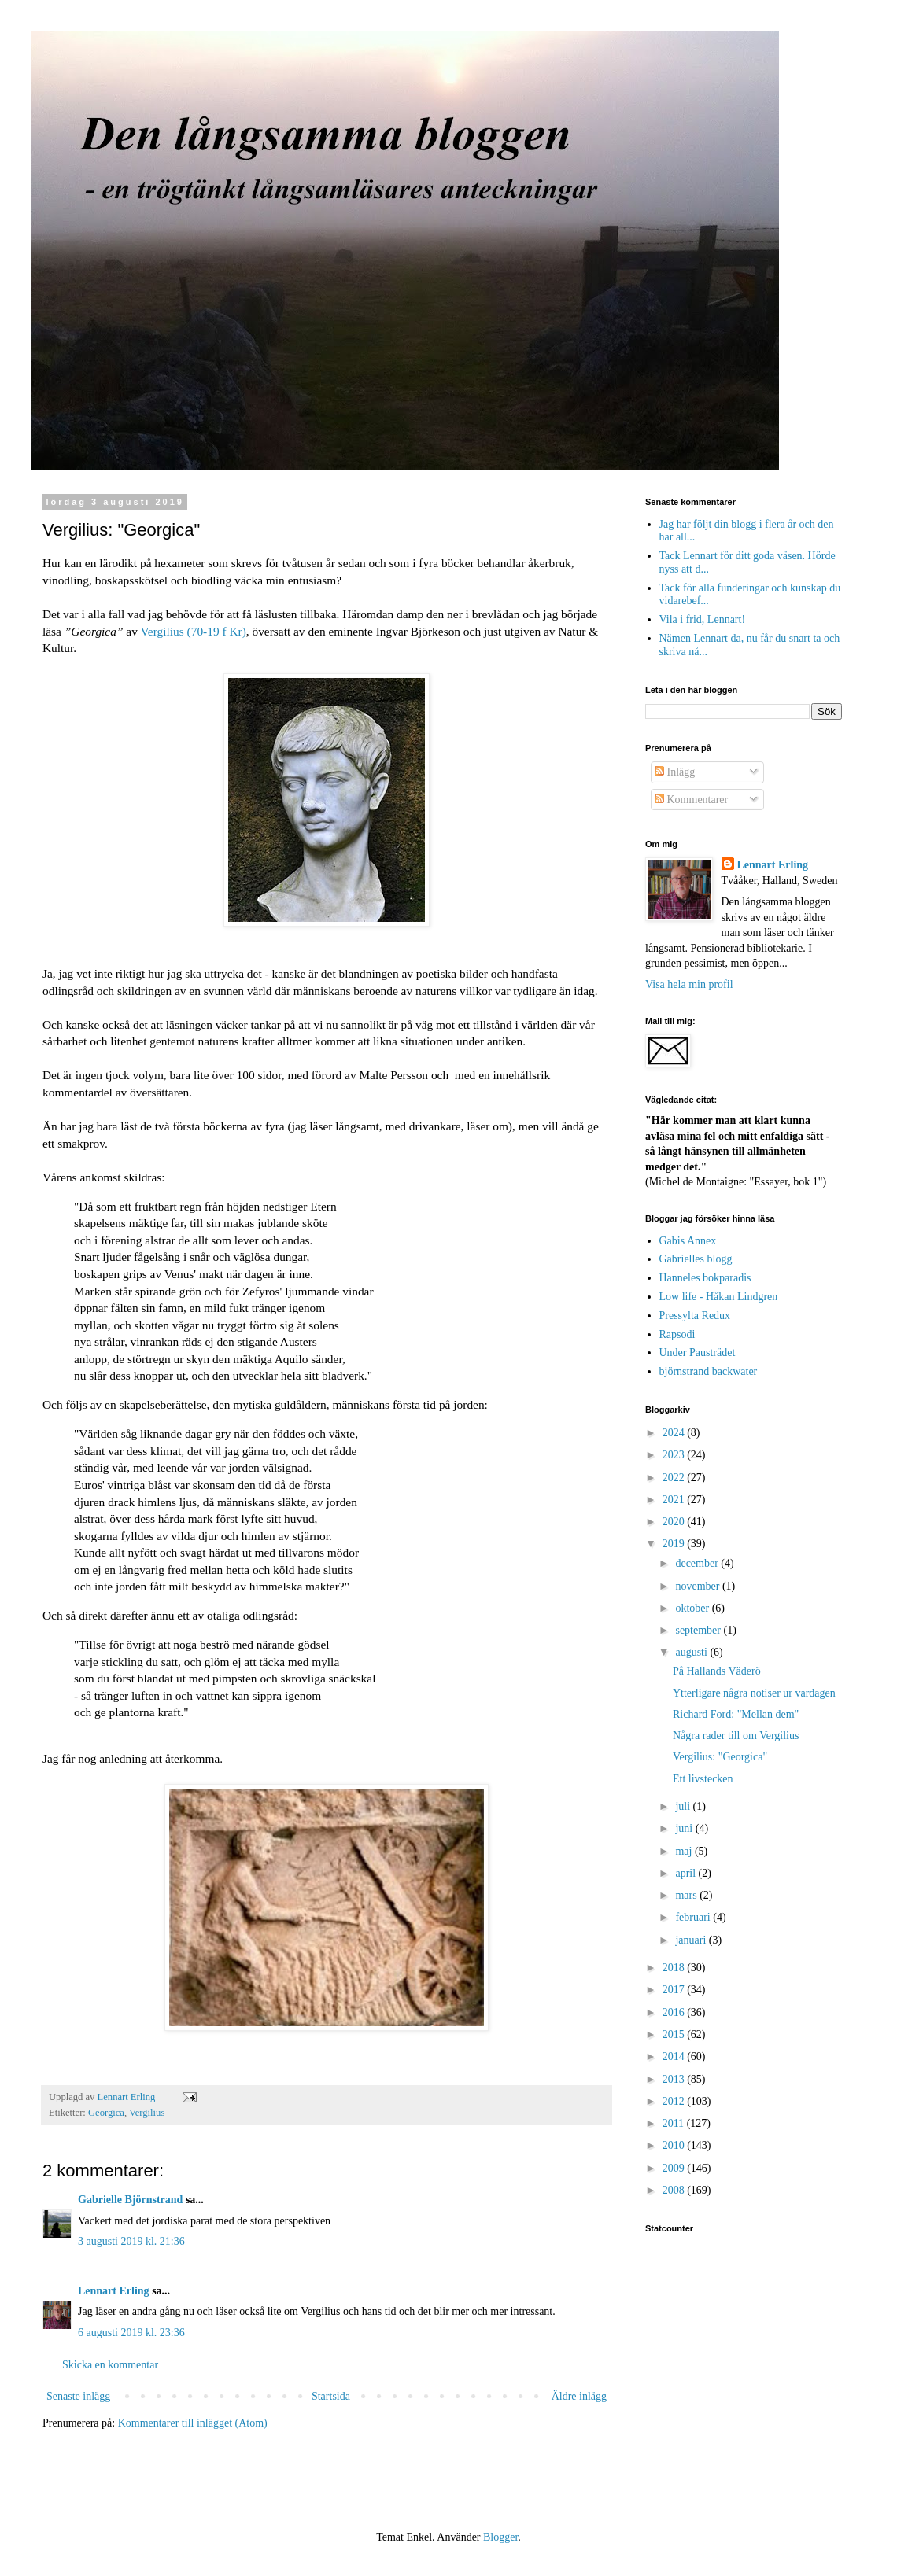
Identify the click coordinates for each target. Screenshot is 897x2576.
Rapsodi (677, 1334)
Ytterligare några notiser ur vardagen (754, 1693)
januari (691, 1940)
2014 (675, 2056)
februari (694, 1917)
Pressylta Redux (695, 1315)
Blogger (500, 2537)
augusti (692, 1652)
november (698, 1586)
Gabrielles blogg (696, 1259)
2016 (675, 2012)
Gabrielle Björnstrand (130, 2200)
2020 (675, 1522)
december (698, 1563)
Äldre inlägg (579, 2396)
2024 (675, 1433)
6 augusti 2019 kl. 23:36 (131, 2332)
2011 (675, 2123)
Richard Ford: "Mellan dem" (736, 1714)
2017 (675, 1990)
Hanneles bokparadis (705, 1278)
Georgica (106, 2112)
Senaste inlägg (78, 2396)
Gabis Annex (688, 1241)
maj (685, 1851)
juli (683, 1806)
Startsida (331, 2396)
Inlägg (675, 772)
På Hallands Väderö (717, 1671)
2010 (675, 2145)
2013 (675, 2079)
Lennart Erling (114, 2291)
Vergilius (146, 2112)
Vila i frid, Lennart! (702, 619)
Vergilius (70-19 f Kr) (192, 631)
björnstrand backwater (708, 1371)
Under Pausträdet (697, 1352)
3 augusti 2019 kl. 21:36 (131, 2241)
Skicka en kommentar (110, 2365)
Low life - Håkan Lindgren (718, 1297)
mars (687, 1895)
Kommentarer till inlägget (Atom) (193, 2423)
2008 (675, 2190)
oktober (693, 1608)
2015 (675, 2034)
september (699, 1630)
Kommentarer (691, 799)
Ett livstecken (703, 1779)
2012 (675, 2101)
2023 (675, 1455)
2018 (675, 1967)
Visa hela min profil (689, 984)
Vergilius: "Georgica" (720, 1757)
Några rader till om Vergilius (736, 1735)
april (686, 1873)
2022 (675, 1477)
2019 (675, 1544)
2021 (675, 1499)
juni (685, 1828)
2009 (675, 2168)
